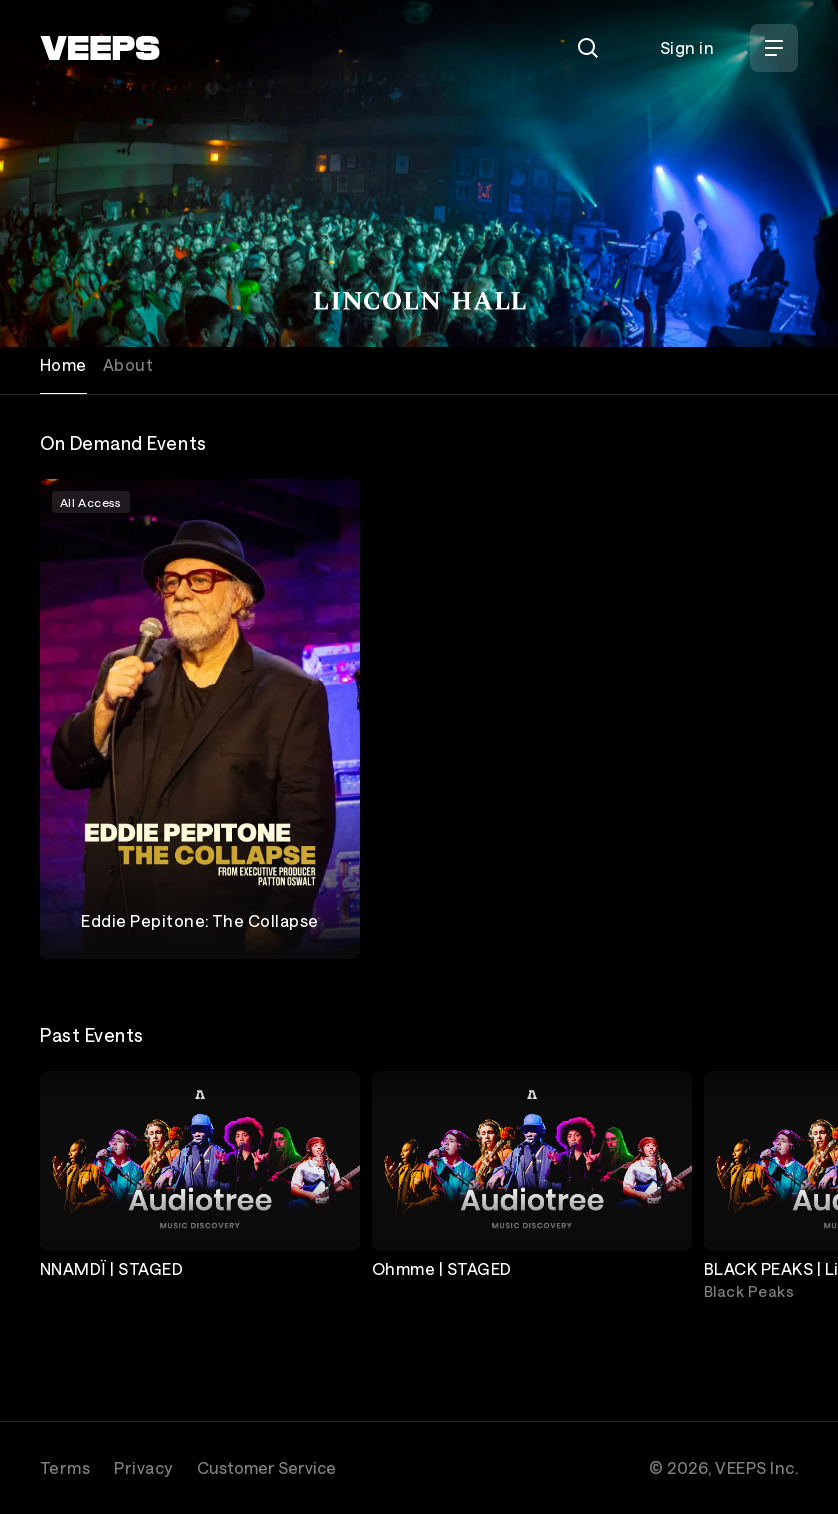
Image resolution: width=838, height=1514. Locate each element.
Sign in (687, 47)
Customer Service (266, 1467)
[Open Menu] (774, 48)
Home (63, 364)
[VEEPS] (100, 48)
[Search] (588, 48)
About (128, 364)
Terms (65, 1467)
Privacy (143, 1467)
